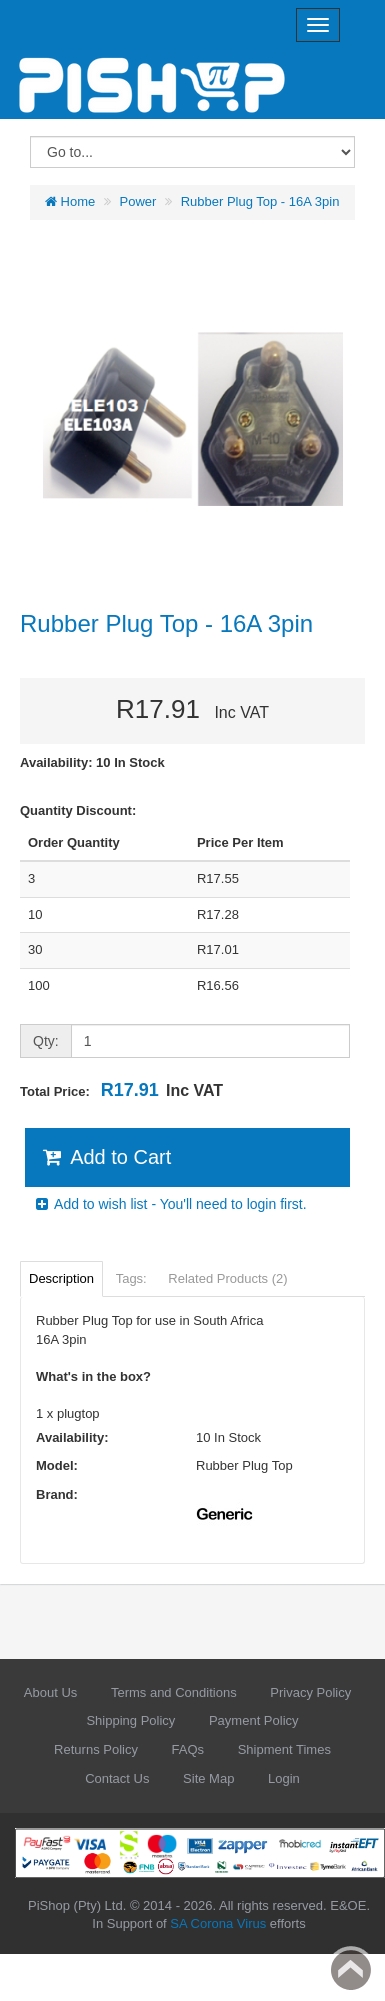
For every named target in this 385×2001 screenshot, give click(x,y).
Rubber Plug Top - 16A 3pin (260, 201)
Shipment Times (284, 1749)
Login (284, 1778)
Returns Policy (96, 1749)
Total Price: (121, 1090)
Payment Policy (254, 1720)
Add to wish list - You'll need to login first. (170, 1204)
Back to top (351, 1970)
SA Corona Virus (218, 1923)
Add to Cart (105, 1157)
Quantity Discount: (78, 810)
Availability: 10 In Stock (92, 762)
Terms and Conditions (174, 1692)
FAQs (188, 1749)
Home (70, 201)
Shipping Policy (130, 1720)
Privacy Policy (310, 1692)
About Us (50, 1692)
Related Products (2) (227, 1278)
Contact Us (117, 1778)
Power (138, 201)
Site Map (208, 1778)
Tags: (131, 1278)
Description (61, 1278)
